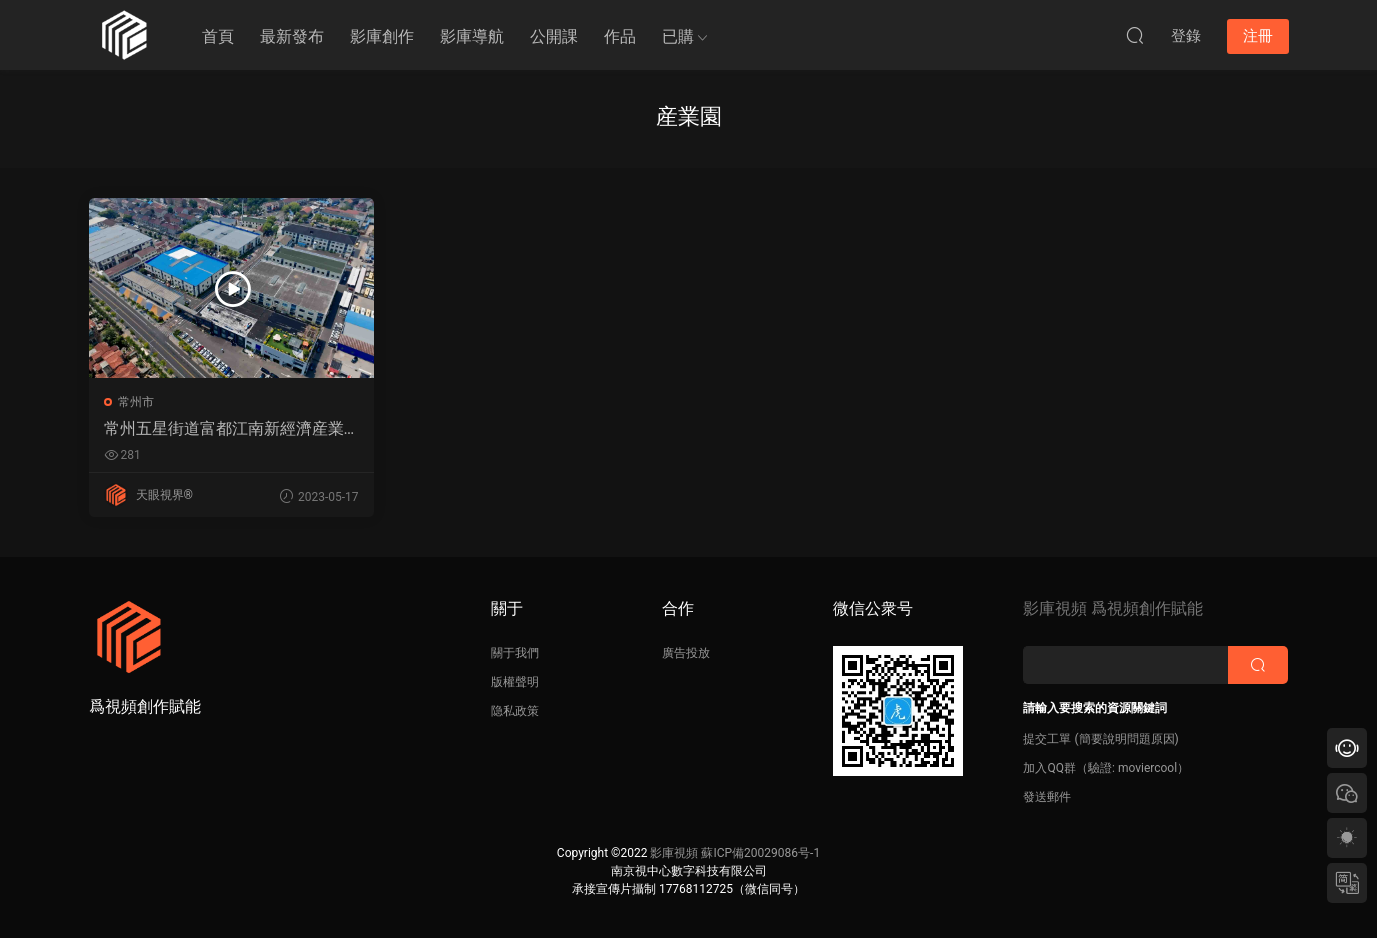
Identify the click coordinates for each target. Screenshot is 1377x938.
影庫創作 (382, 36)
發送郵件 (1047, 797)
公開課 (554, 36)
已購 (678, 36)
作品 (620, 36)
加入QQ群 (1049, 768)
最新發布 (292, 36)
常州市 (136, 402)
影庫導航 (472, 36)
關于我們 (515, 653)
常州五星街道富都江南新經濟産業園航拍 (224, 429)
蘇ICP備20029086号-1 (760, 853)
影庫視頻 (674, 853)
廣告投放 (686, 653)
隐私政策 (515, 711)
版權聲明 (515, 682)
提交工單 (1047, 739)
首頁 (218, 36)
